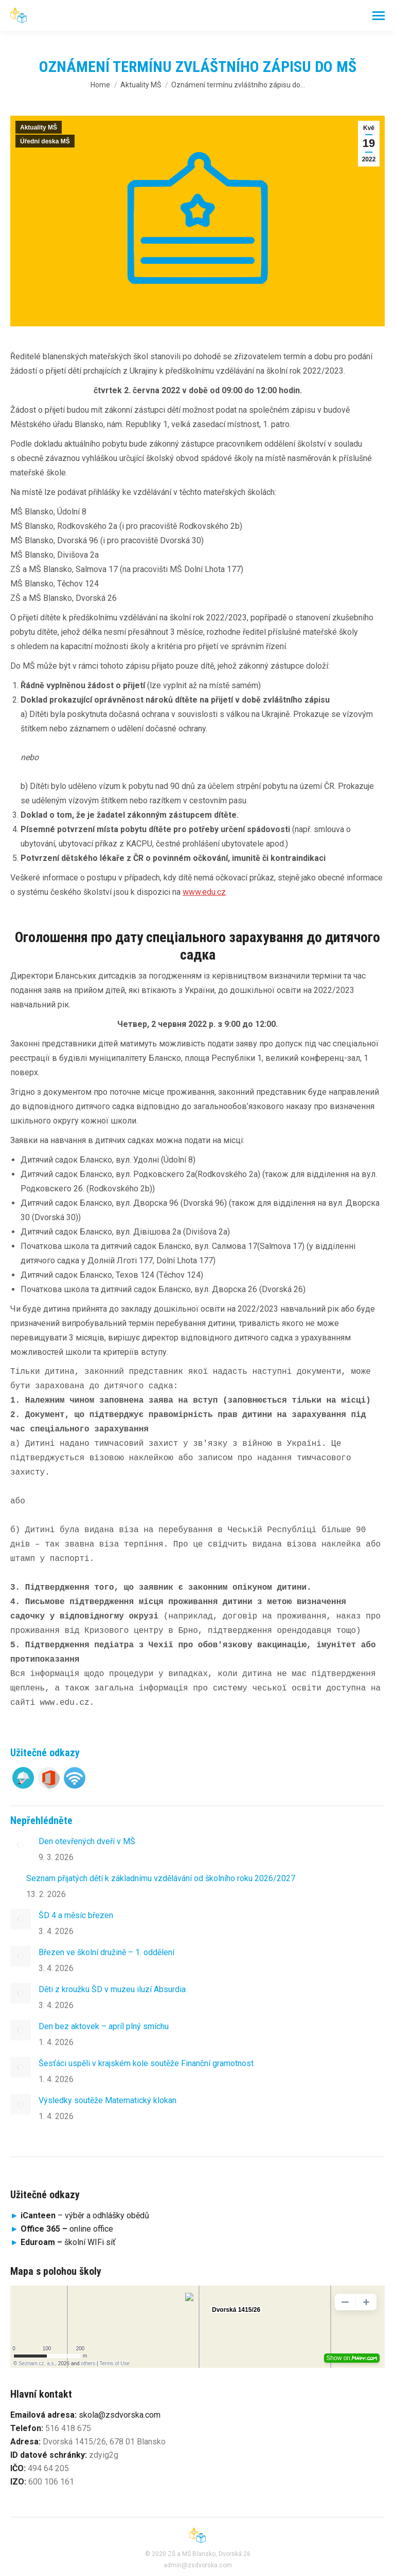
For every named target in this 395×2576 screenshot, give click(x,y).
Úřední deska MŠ (45, 141)
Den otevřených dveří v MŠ (87, 1841)
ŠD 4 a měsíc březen (76, 1915)
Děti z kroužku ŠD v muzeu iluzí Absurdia (112, 1989)
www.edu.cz (204, 892)
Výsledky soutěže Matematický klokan (107, 2100)
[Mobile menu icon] (378, 16)
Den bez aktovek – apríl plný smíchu (104, 2026)
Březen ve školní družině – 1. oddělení (106, 1952)
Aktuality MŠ (38, 127)
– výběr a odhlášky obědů (79, 2215)
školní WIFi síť (68, 2242)
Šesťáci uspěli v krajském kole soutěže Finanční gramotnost (146, 2063)
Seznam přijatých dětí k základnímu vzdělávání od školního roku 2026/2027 (160, 1878)
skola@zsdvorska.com (119, 2415)
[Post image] (20, 1845)
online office (67, 2229)
